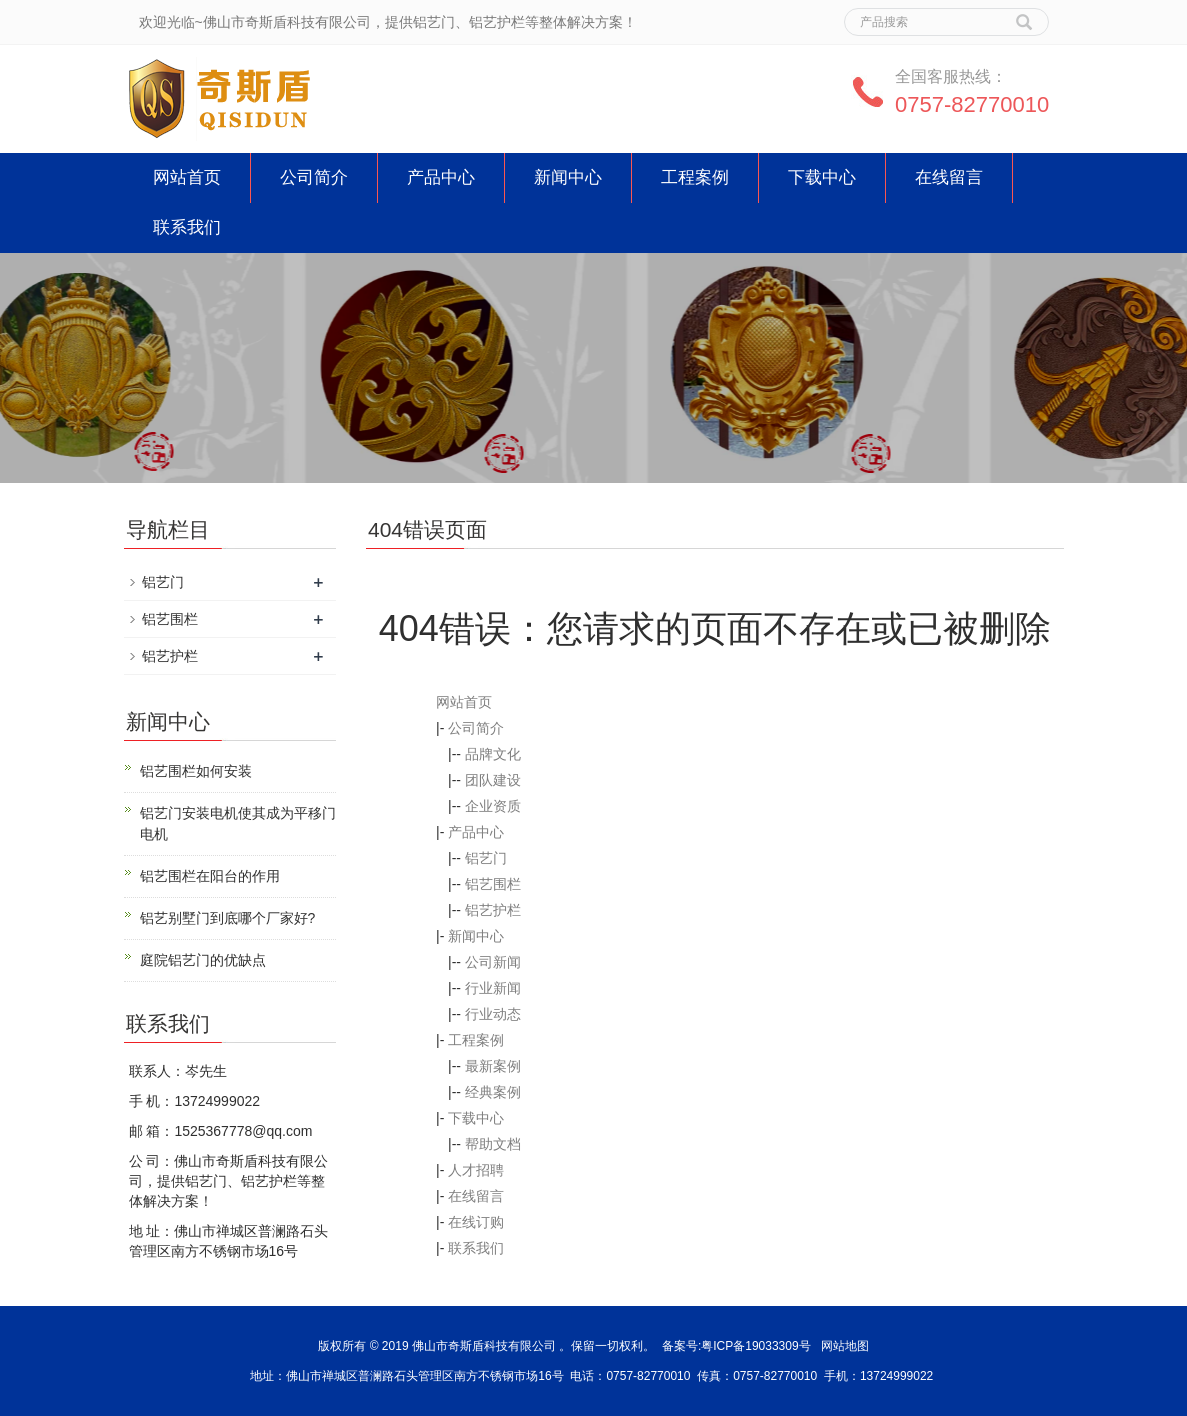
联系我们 (187, 227)
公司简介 (314, 177)
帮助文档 (493, 1144)
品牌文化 (493, 754)
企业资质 (493, 806)
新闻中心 (568, 177)
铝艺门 (486, 858)
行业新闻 (493, 988)
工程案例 (695, 177)
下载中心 (822, 177)
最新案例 (493, 1066)
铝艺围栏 (493, 884)
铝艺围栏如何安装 (196, 771)
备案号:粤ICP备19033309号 (736, 1346)
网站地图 (845, 1346)
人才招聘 (476, 1170)
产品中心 (441, 177)
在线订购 (476, 1222)
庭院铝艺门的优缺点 (203, 960)
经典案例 (493, 1092)
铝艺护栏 (493, 910)
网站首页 (187, 177)
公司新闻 (493, 962)
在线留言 (949, 177)
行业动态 (493, 1014)
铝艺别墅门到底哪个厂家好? (228, 918)
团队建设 (493, 780)
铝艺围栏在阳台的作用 (210, 876)
